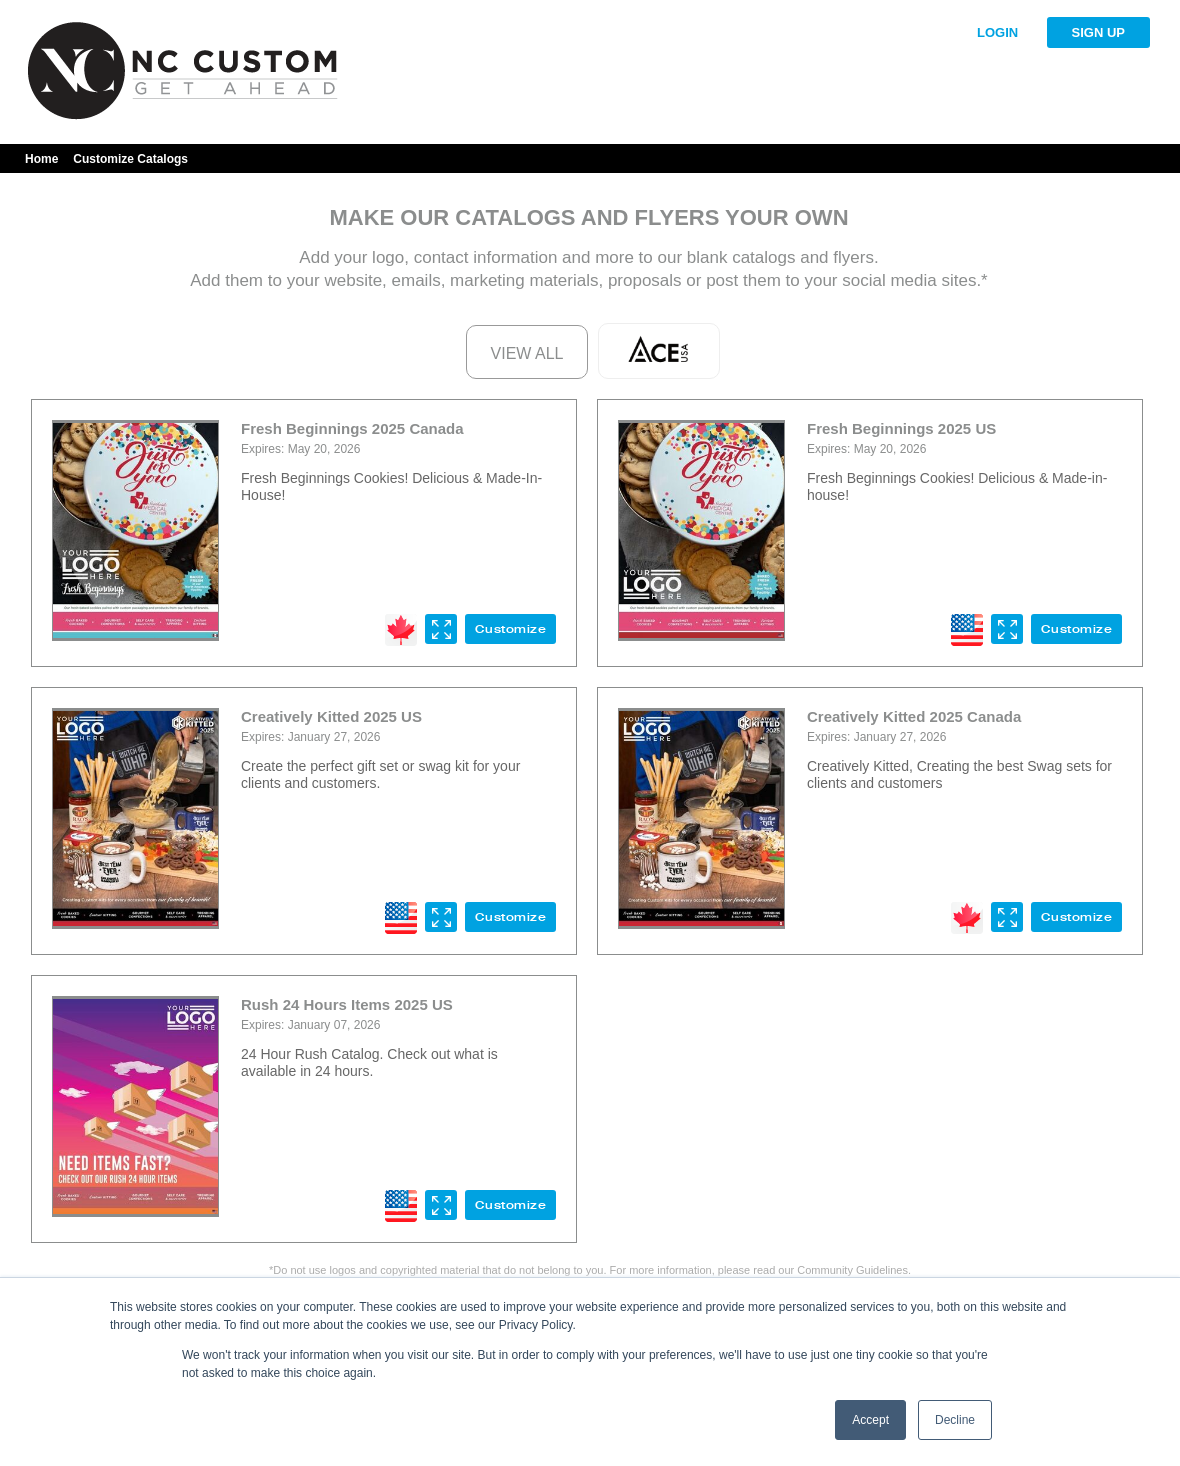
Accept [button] (870, 1420)
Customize (511, 629)
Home (41, 159)
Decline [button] (955, 1420)
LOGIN (997, 32)
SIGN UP (1098, 32)
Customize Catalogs (130, 159)
